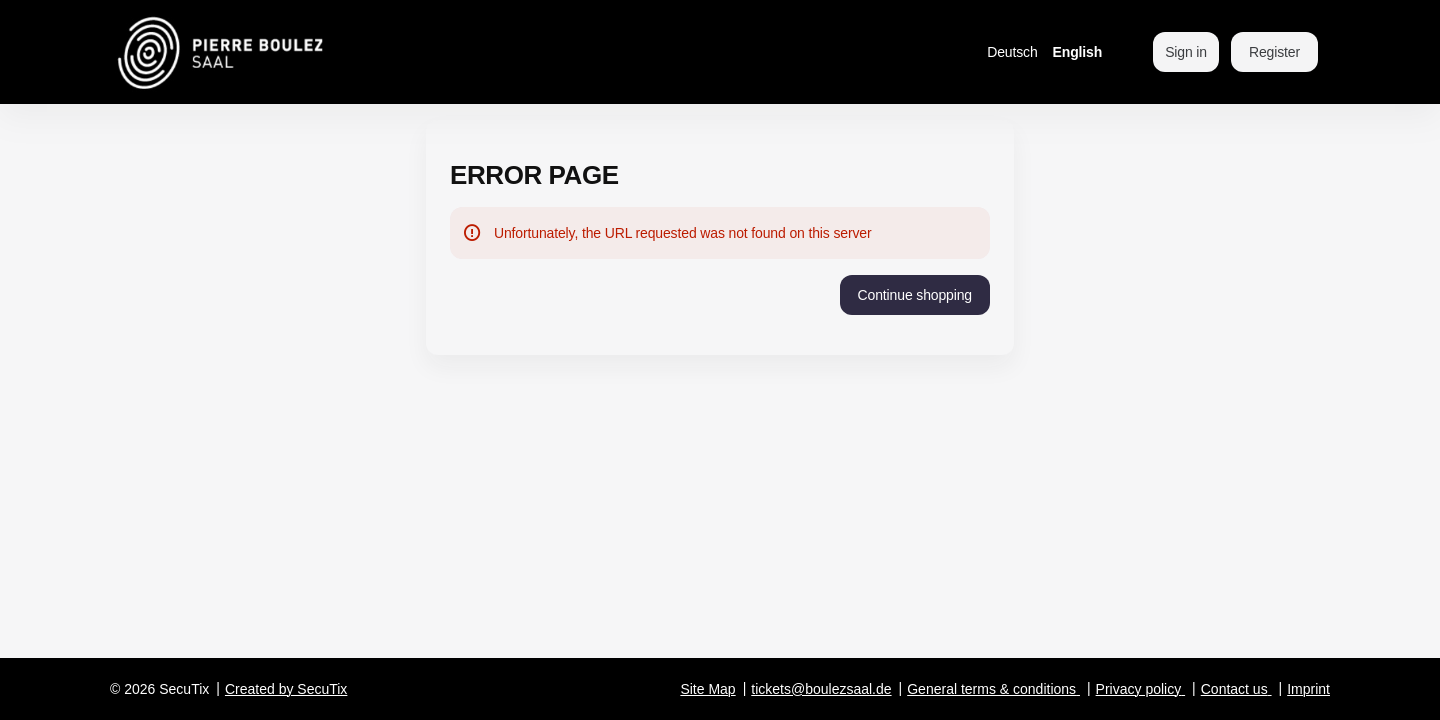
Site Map (707, 689)
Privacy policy (1139, 689)
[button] (915, 295)
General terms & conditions (991, 689)
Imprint (1308, 689)
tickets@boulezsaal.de (821, 689)
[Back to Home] (272, 52)
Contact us (1234, 689)
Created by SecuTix (286, 689)
